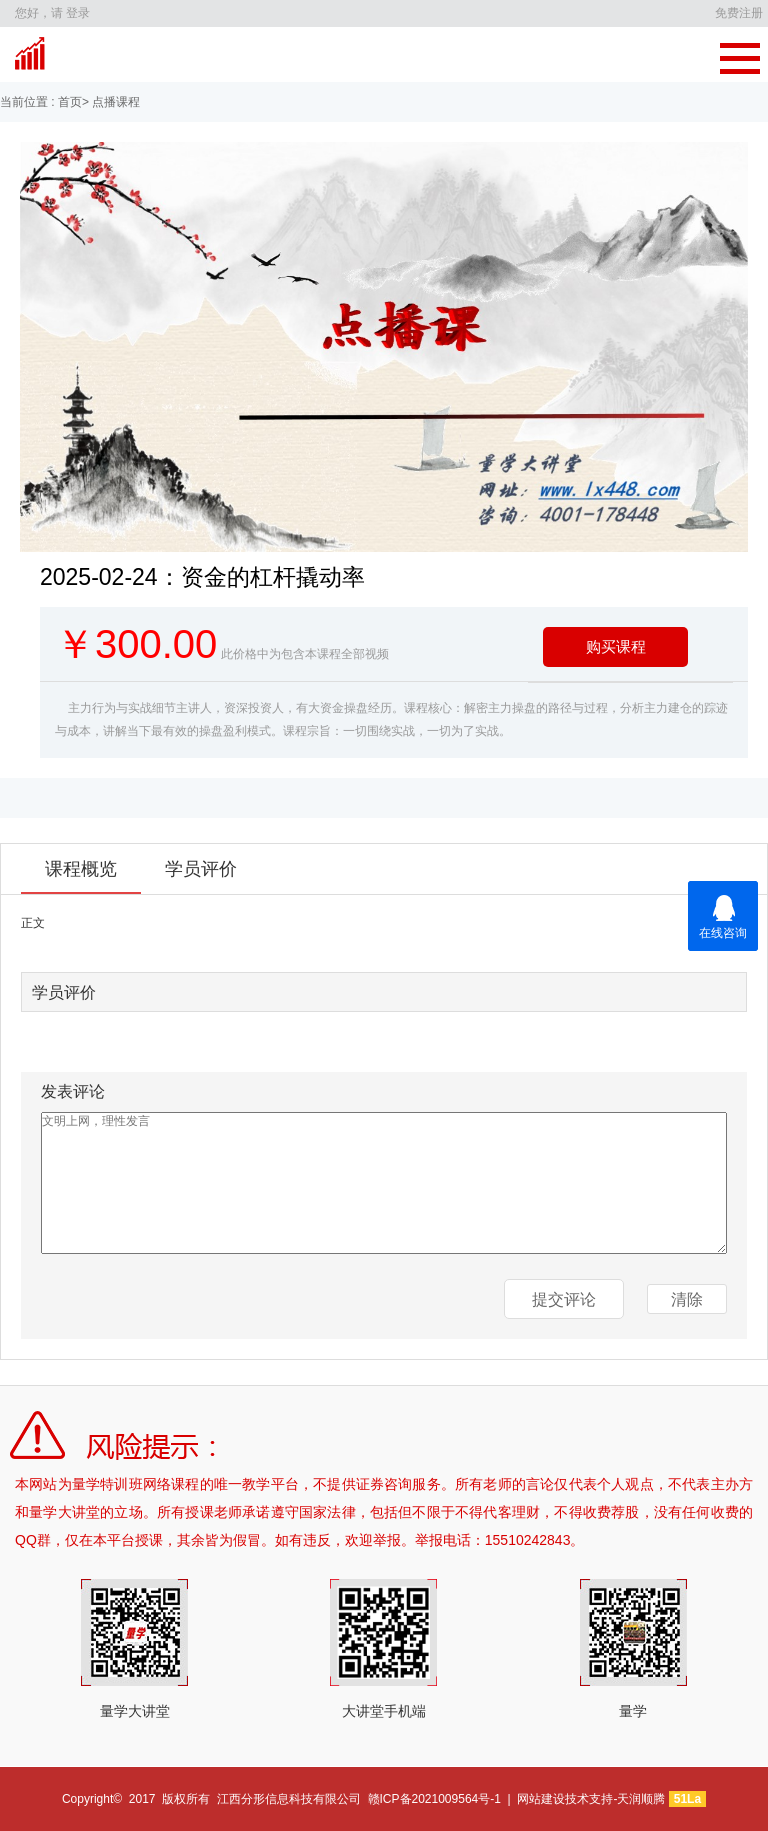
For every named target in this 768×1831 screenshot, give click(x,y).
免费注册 (739, 13)
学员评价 (201, 869)
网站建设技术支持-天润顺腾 (591, 1799)
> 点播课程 (111, 102)
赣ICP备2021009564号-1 (434, 1799)
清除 (687, 1299)
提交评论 (564, 1299)
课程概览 (81, 869)
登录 (78, 13)
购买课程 (616, 646)
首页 (68, 102)
